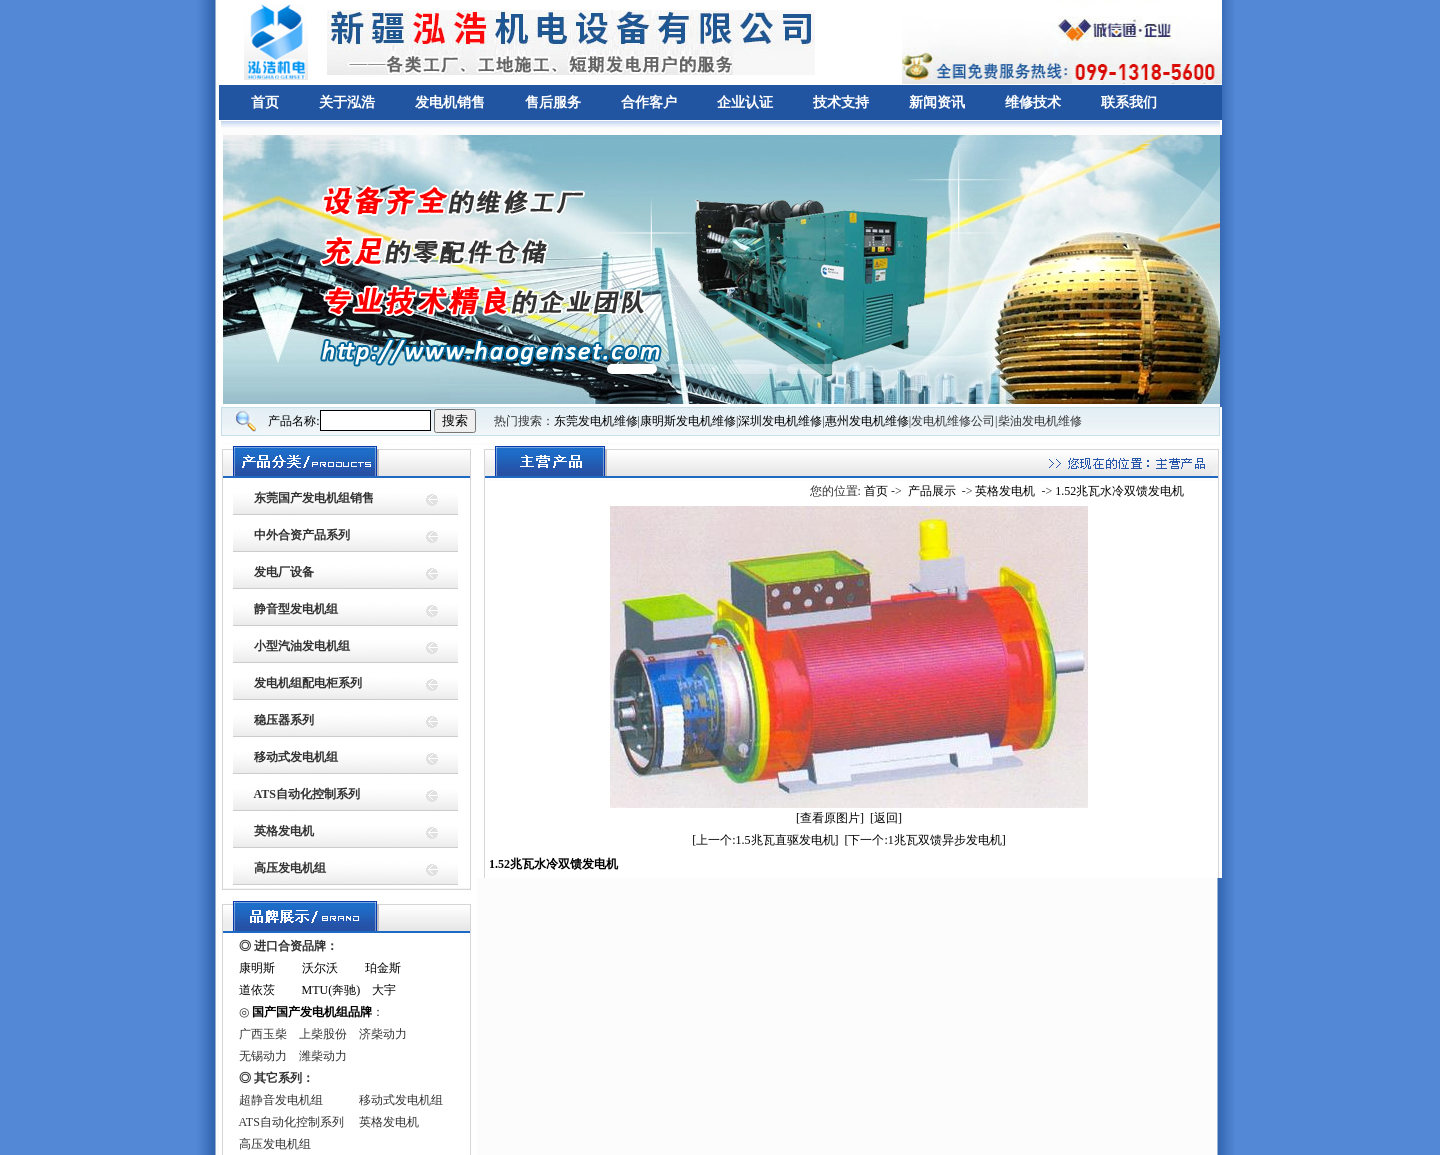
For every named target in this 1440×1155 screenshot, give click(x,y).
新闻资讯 (937, 102)
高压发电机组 (290, 868)
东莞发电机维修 (596, 421)
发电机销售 (450, 102)
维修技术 (1033, 102)
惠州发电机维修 (867, 421)
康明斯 (257, 968)
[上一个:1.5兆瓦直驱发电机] (765, 840)
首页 (265, 102)
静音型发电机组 (296, 609)
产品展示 (932, 491)
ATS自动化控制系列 (307, 794)
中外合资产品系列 (302, 535)
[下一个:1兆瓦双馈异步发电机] (925, 840)
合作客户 (649, 102)
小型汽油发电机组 (302, 646)
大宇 (384, 990)
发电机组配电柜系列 (308, 683)
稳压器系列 (284, 720)
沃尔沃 (320, 968)
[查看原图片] (830, 818)
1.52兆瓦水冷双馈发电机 (1119, 491)
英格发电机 (284, 831)
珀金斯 (383, 968)
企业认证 (745, 102)
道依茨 (257, 990)
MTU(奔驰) (331, 990)
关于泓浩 (347, 102)
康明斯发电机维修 (688, 421)
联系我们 (1129, 102)
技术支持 (841, 102)
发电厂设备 (284, 572)
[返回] (886, 818)
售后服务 (553, 102)
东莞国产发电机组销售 (314, 498)
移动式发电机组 (296, 757)
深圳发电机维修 (780, 421)
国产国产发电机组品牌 (312, 1012)
